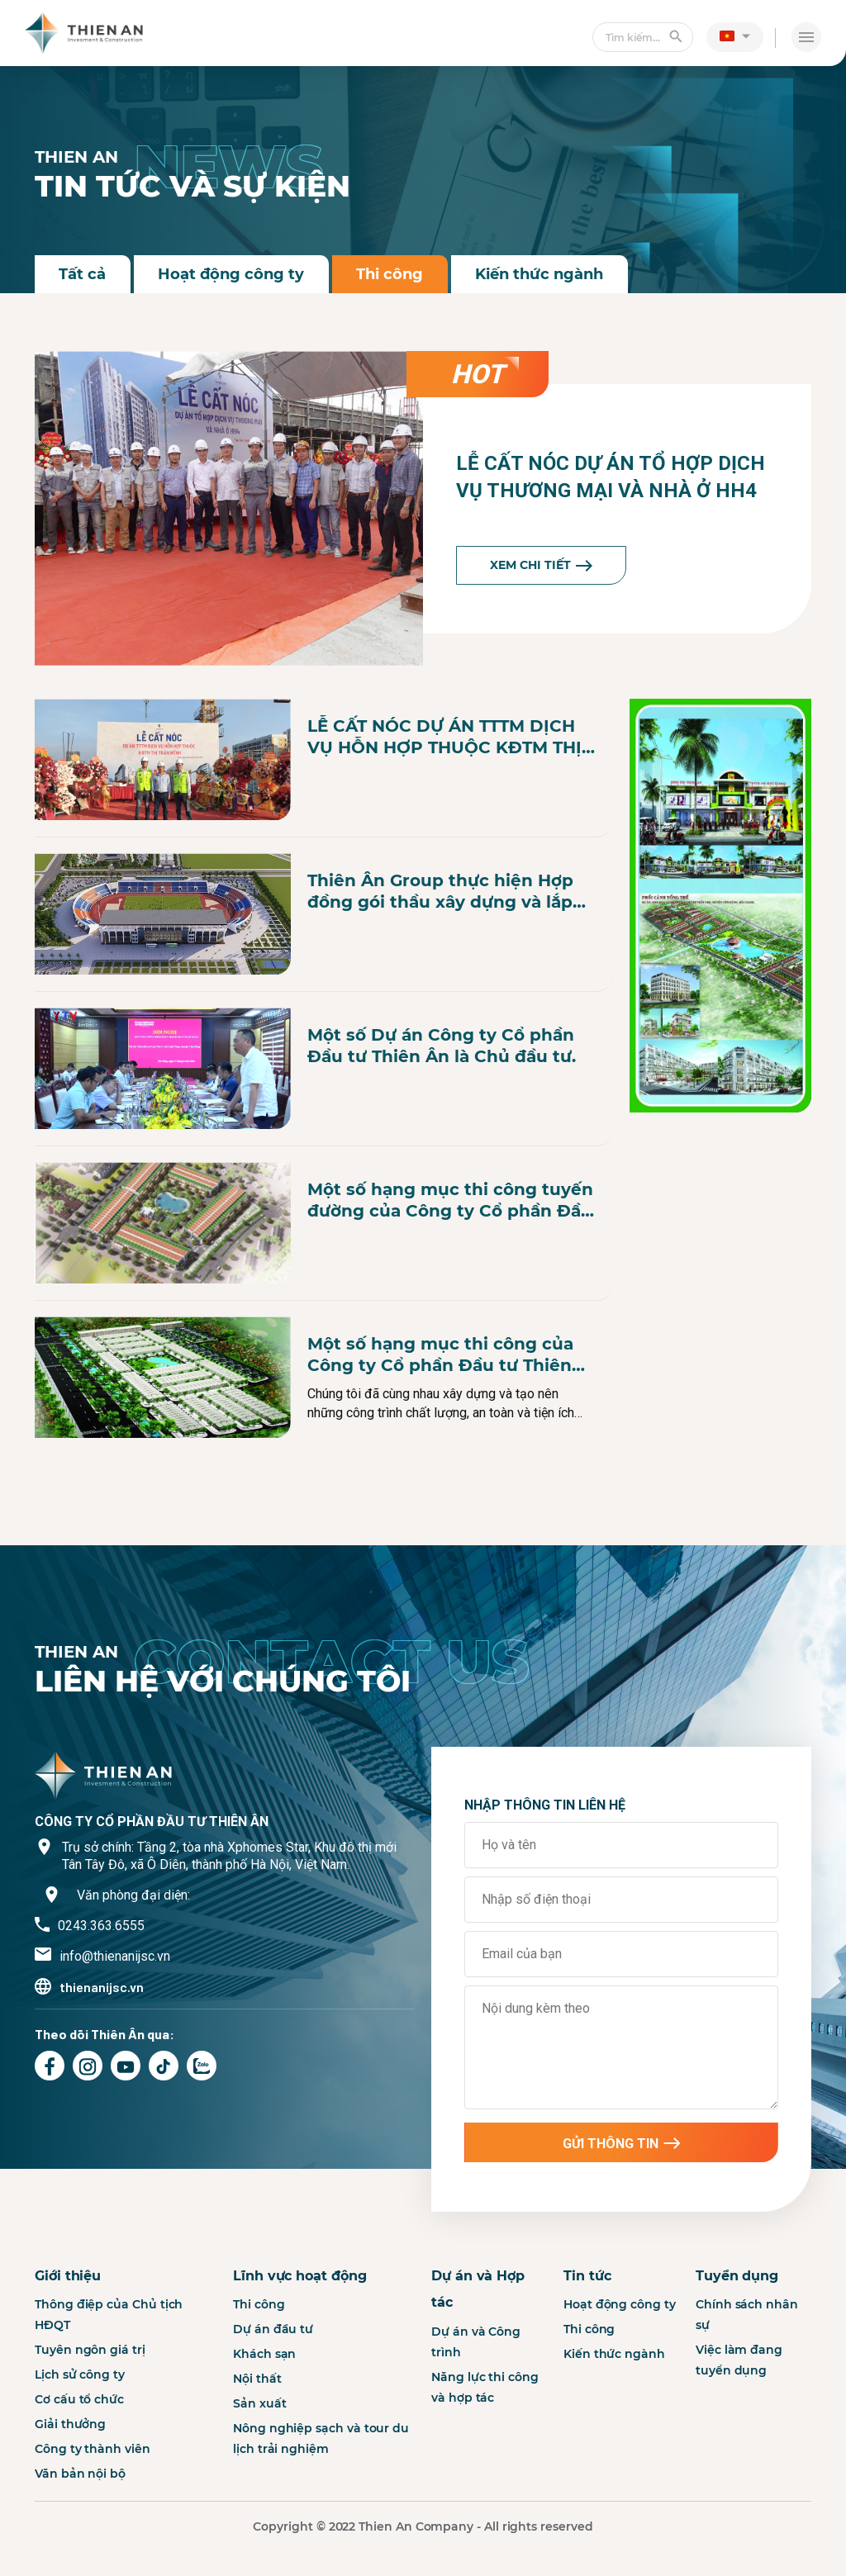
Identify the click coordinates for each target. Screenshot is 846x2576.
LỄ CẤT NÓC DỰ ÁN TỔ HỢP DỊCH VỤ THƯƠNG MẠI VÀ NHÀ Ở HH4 (610, 477)
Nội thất (257, 2456)
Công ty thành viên (92, 2526)
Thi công (392, 274)
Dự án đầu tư (273, 2406)
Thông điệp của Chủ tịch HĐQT (109, 2392)
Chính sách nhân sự (747, 2392)
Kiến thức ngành (542, 274)
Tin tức (587, 2352)
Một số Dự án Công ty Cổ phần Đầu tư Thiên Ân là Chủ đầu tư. (441, 1045)
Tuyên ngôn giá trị (90, 2427)
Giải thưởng (70, 2501)
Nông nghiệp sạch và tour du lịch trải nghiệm (321, 2516)
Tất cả (83, 274)
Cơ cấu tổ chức (79, 2476)
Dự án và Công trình (475, 2418)
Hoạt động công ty (232, 274)
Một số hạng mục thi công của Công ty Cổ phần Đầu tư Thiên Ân (440, 1355)
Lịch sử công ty (80, 2452)
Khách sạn (264, 2431)
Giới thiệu (68, 2352)
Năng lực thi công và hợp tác (485, 2464)
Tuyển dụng (737, 2352)
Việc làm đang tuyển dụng (739, 2437)
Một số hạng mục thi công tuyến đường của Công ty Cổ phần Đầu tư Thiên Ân (450, 1200)
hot (477, 374)
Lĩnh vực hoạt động (300, 2352)
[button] (735, 35)
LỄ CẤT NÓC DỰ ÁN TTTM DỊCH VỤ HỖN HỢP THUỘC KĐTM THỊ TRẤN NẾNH (444, 737)
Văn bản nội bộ (80, 2551)
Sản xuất (259, 2481)
